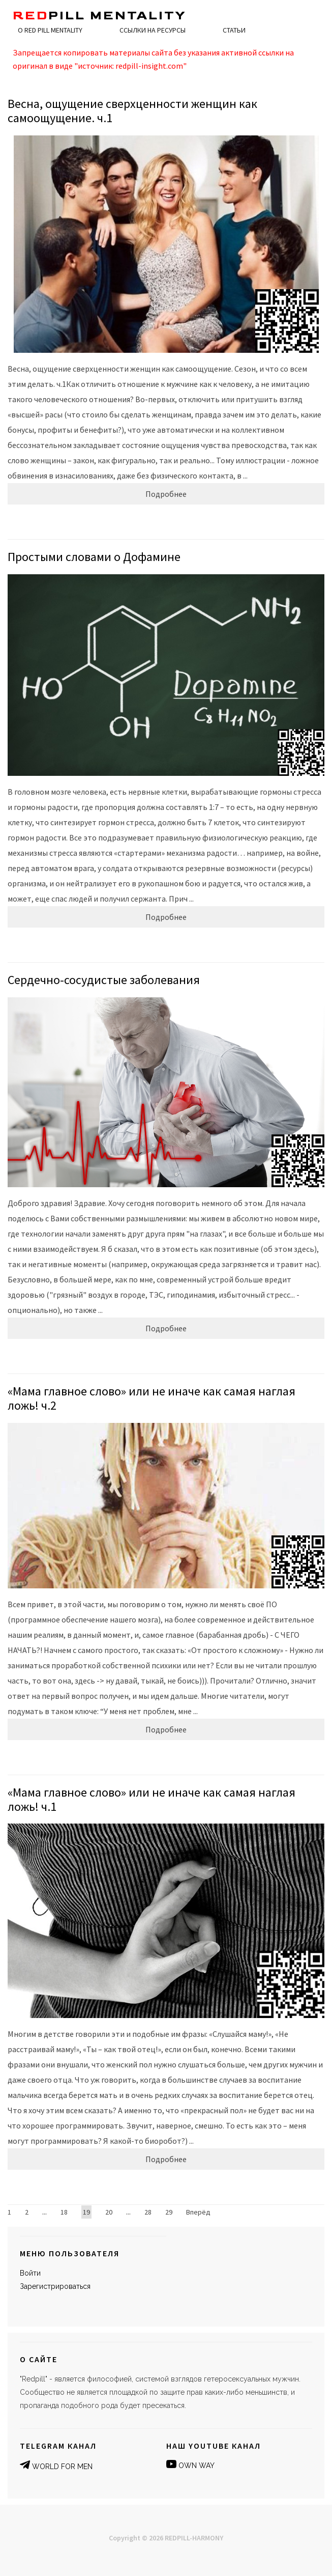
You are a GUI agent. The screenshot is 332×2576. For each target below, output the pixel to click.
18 (64, 2212)
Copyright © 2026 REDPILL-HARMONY (166, 2537)
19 (86, 2212)
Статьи (234, 30)
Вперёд (198, 2212)
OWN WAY (196, 2465)
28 (148, 2212)
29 (168, 2212)
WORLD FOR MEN (62, 2466)
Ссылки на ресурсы (152, 30)
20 (108, 2212)
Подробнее (166, 494)
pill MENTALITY (99, 15)
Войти (30, 2273)
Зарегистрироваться (55, 2286)
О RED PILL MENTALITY (50, 30)
